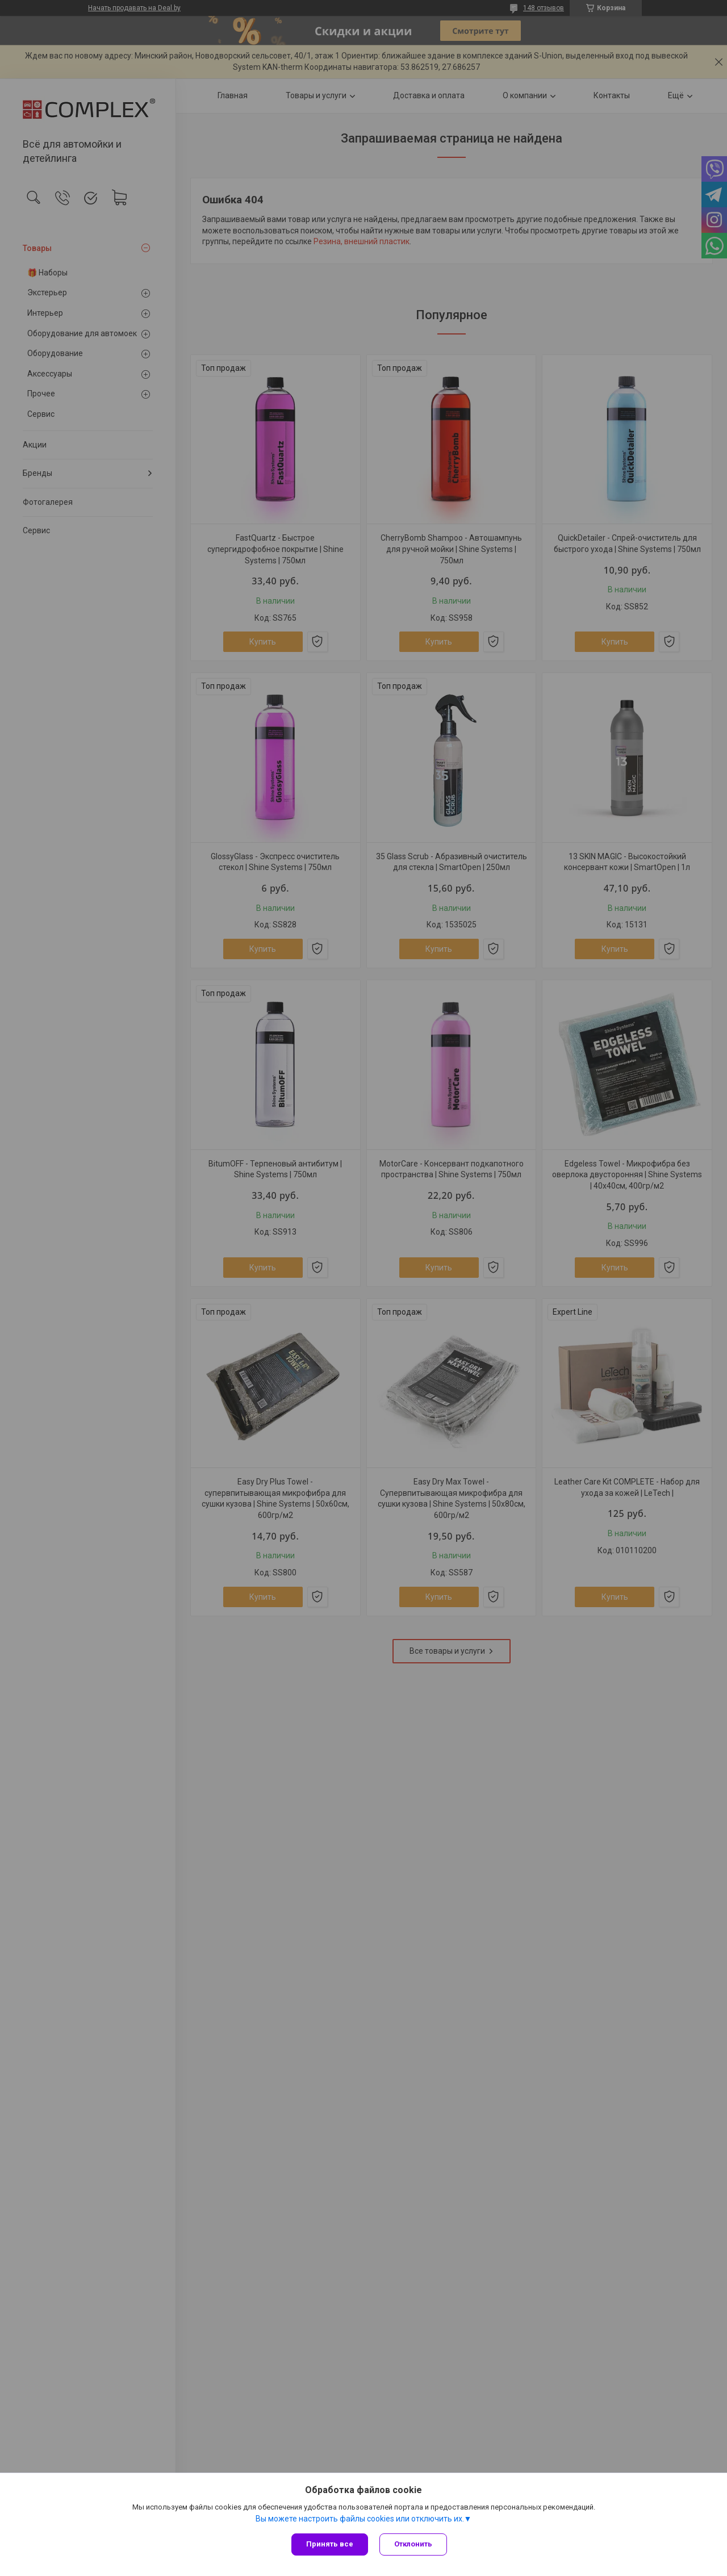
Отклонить (413, 2544)
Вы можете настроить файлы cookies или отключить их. (360, 2518)
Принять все (329, 2544)
